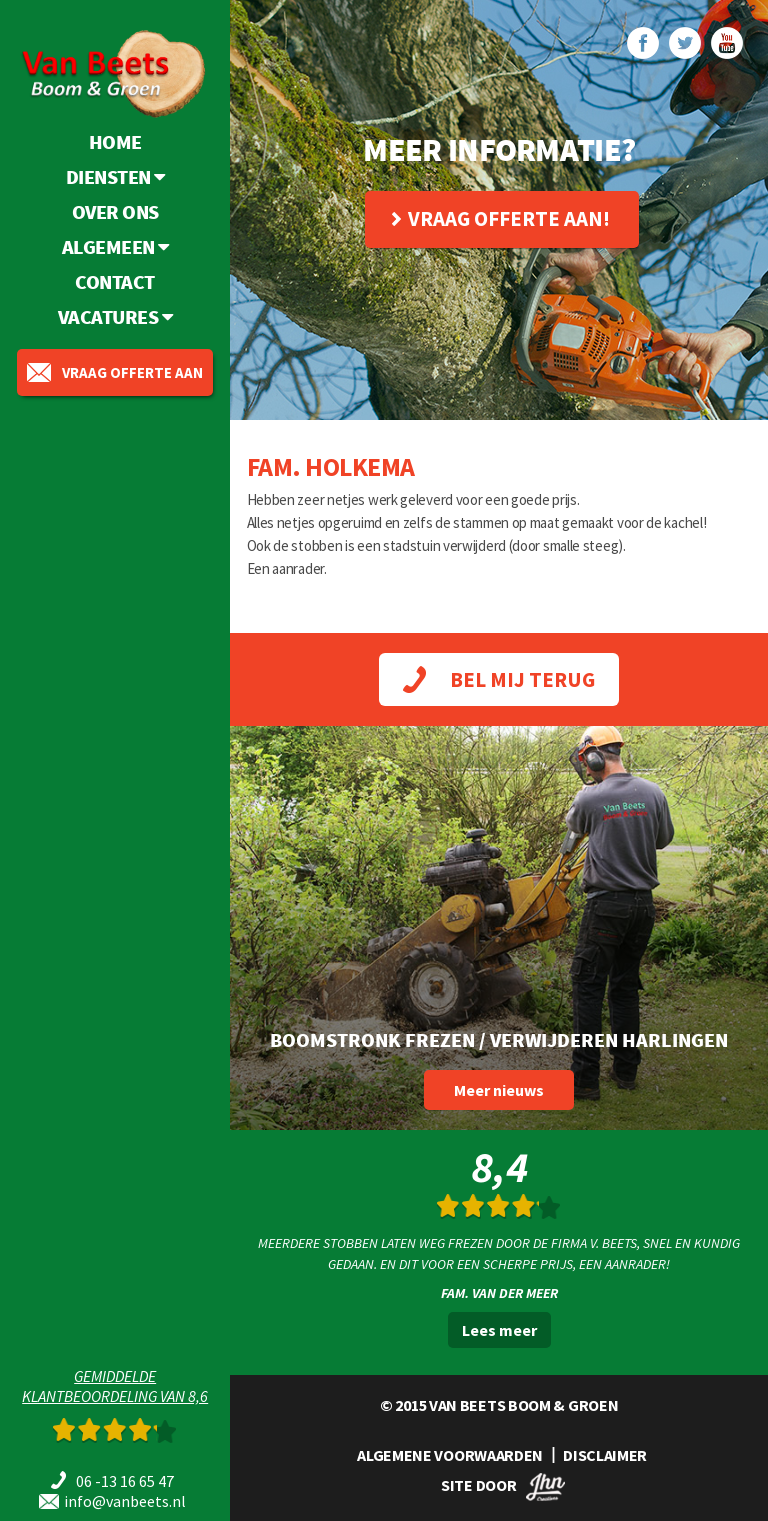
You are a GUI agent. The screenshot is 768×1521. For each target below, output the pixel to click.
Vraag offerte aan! (501, 218)
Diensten (115, 176)
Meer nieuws (499, 1090)
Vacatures (115, 316)
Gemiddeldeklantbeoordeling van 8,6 (115, 1386)
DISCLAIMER (605, 1455)
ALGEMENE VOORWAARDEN (450, 1455)
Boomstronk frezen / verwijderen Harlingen (499, 1039)
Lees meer (499, 1330)
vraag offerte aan (115, 372)
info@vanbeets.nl (125, 1501)
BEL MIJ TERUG (499, 679)
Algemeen (115, 246)
